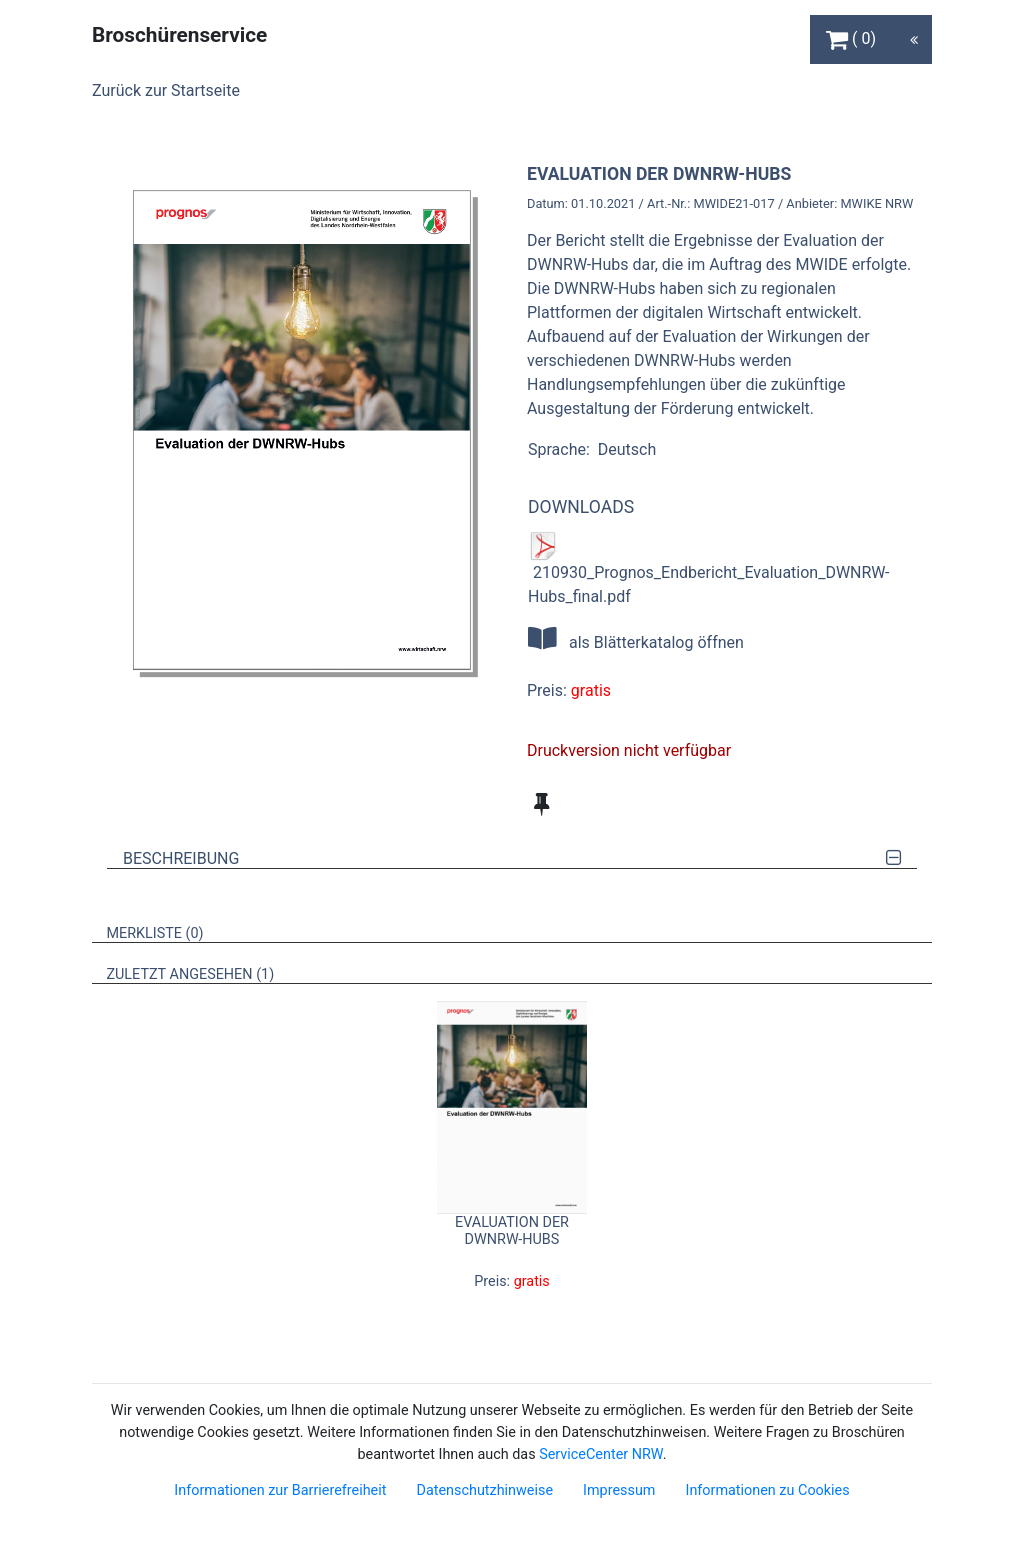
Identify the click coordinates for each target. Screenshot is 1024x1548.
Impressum (619, 1490)
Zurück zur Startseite (166, 90)
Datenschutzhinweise (484, 1490)
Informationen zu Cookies (767, 1490)
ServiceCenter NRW (601, 1454)
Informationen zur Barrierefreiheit (280, 1490)
